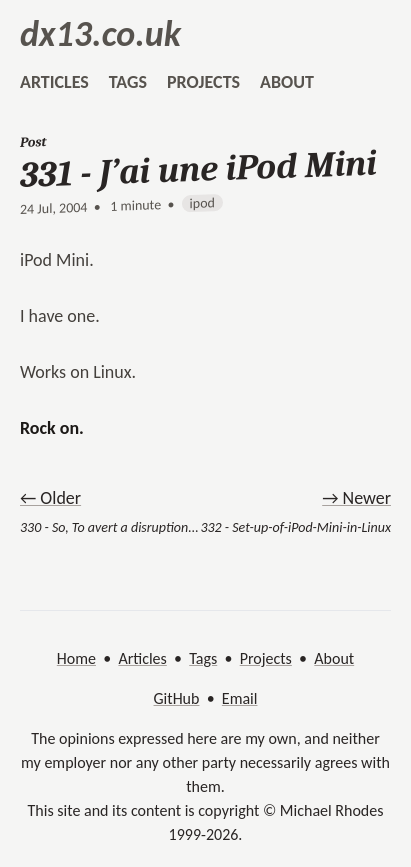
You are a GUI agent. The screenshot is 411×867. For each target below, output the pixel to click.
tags (128, 82)
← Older (50, 498)
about (287, 82)
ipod (202, 203)
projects (203, 82)
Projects (266, 658)
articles (54, 82)
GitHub (177, 698)
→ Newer (356, 498)
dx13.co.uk (100, 34)
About (334, 658)
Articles (142, 658)
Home (76, 658)
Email (240, 698)
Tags (203, 658)
